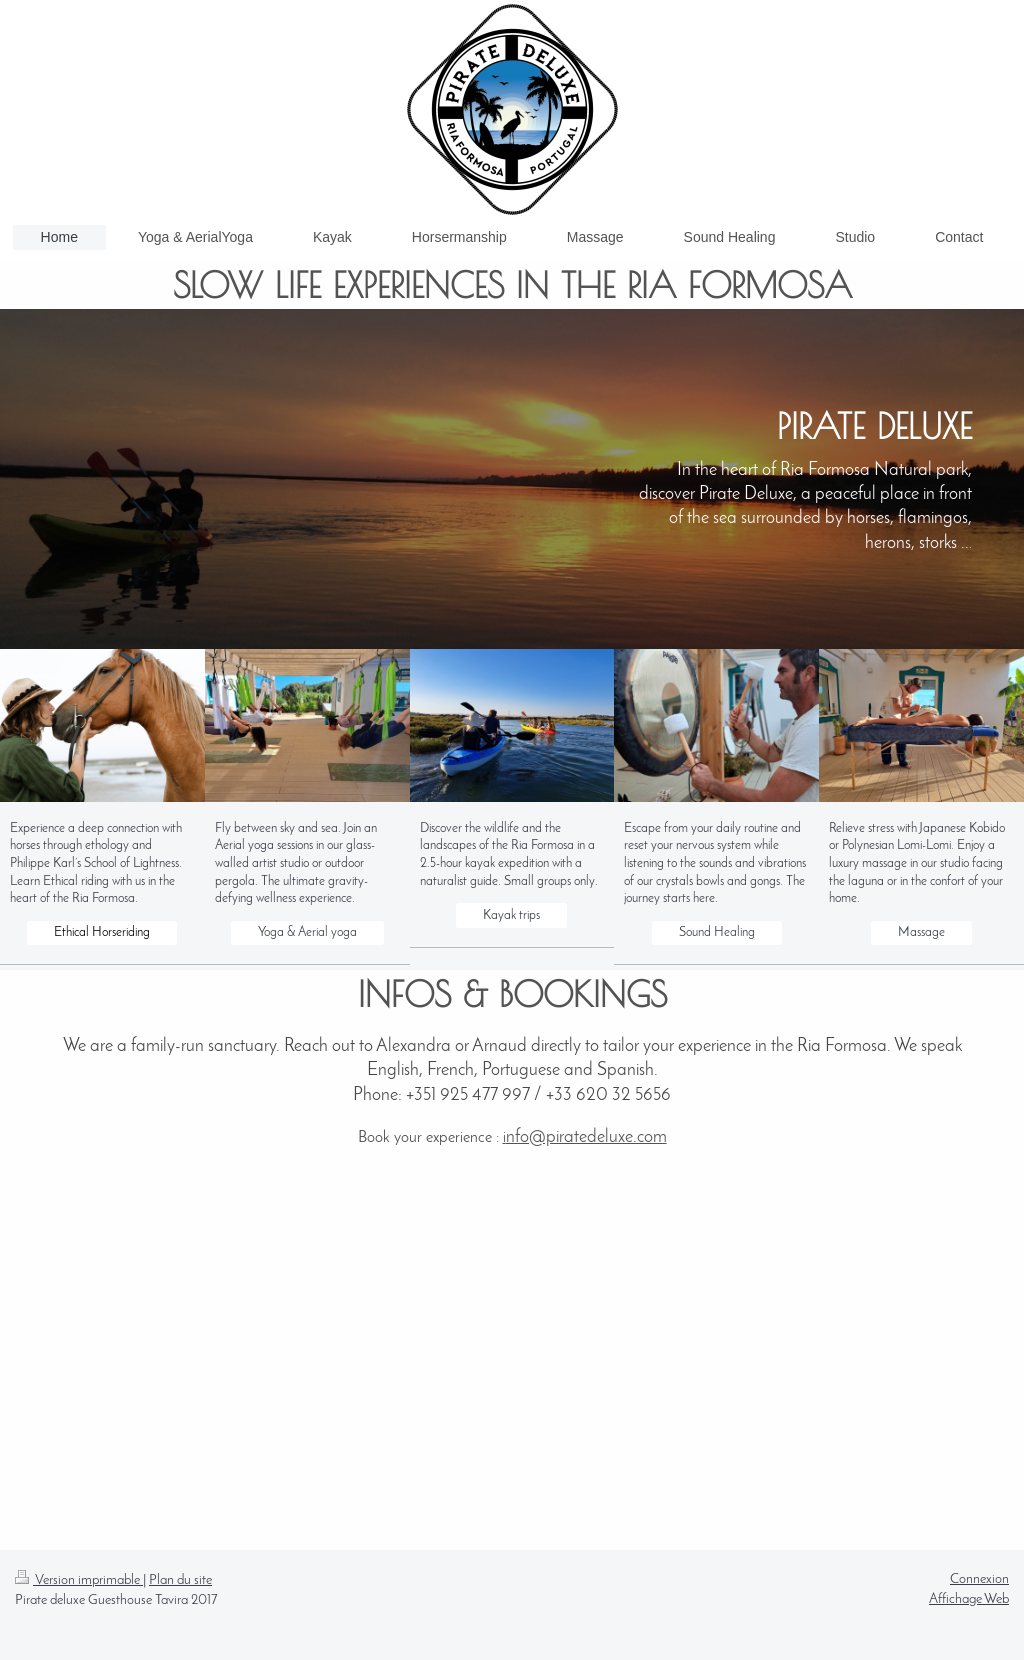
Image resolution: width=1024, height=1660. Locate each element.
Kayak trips (511, 915)
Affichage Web (969, 1599)
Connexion (979, 1579)
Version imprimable (79, 1580)
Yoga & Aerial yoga (307, 932)
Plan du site (180, 1580)
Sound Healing (717, 932)
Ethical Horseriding (102, 932)
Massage (921, 932)
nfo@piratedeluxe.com (586, 1137)
